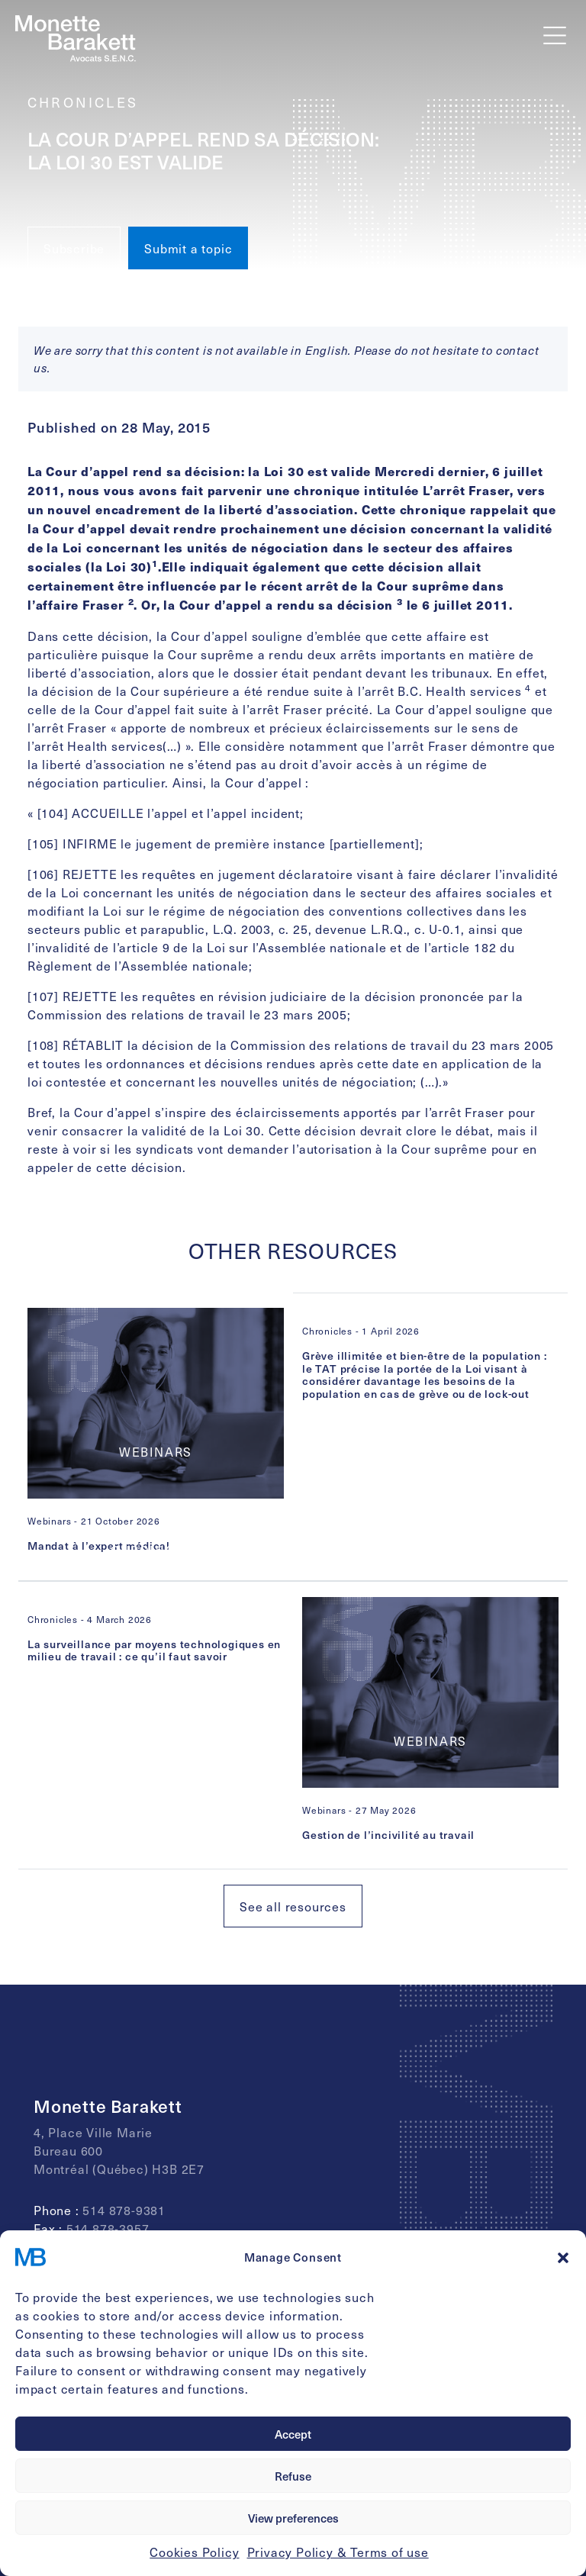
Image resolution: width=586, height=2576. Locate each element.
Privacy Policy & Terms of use (338, 2551)
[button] (563, 2257)
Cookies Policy (194, 2551)
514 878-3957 (108, 2228)
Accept (293, 2434)
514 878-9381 (124, 2210)
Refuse (293, 2476)
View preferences (293, 2518)
